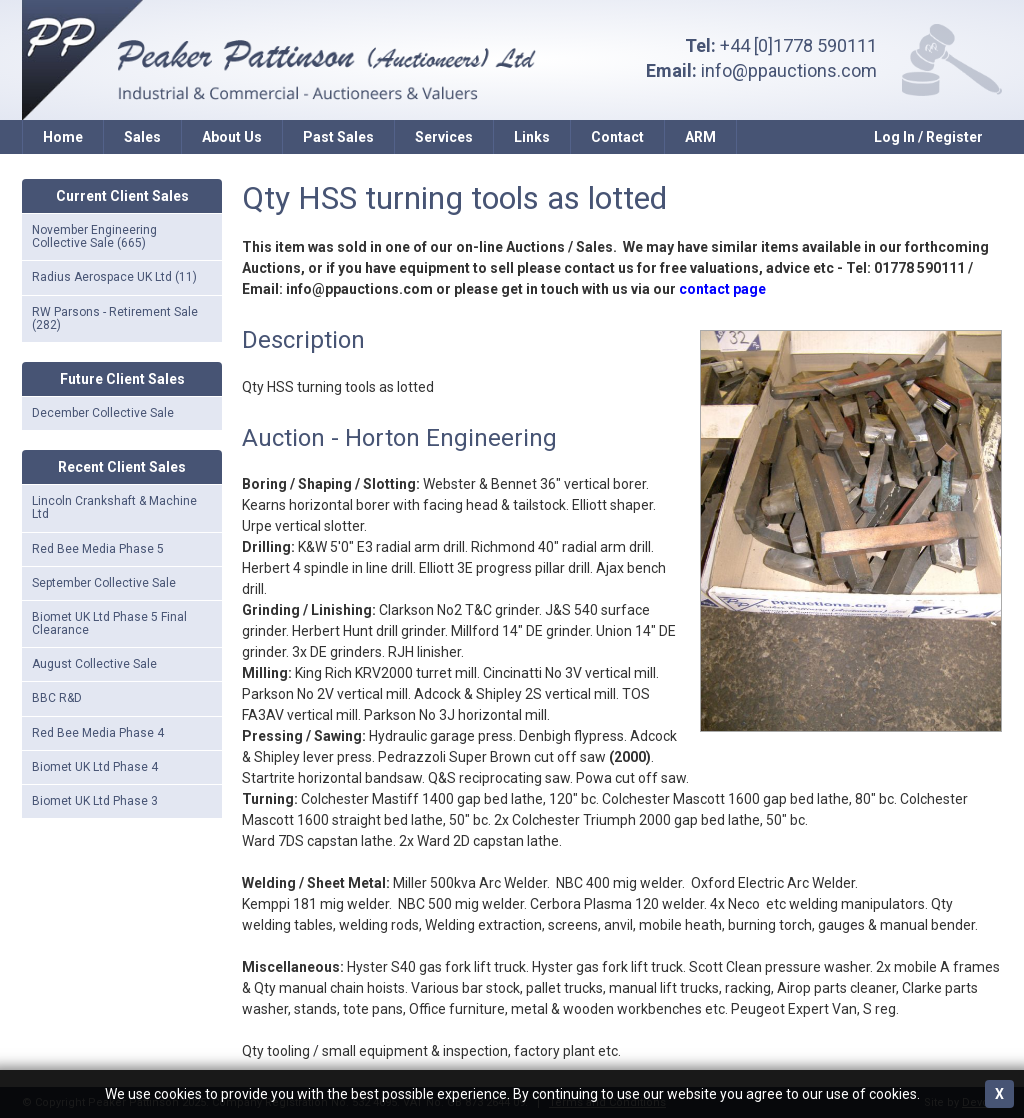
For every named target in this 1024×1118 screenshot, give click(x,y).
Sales (142, 137)
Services (444, 137)
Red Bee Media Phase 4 (98, 733)
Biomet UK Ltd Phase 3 (95, 801)
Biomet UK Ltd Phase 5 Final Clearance (109, 623)
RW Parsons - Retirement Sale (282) (115, 318)
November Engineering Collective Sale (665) (94, 236)
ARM (700, 137)
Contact (617, 137)
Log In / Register (928, 137)
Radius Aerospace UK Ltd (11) (114, 277)
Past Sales (338, 137)
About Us (232, 137)
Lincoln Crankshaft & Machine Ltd (114, 507)
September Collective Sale (104, 583)
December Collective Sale (103, 413)
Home (63, 137)
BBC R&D (57, 698)
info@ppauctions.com (789, 70)
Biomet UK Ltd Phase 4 (95, 767)
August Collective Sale (94, 664)
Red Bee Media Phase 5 (98, 549)
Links (532, 137)
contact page (722, 289)
